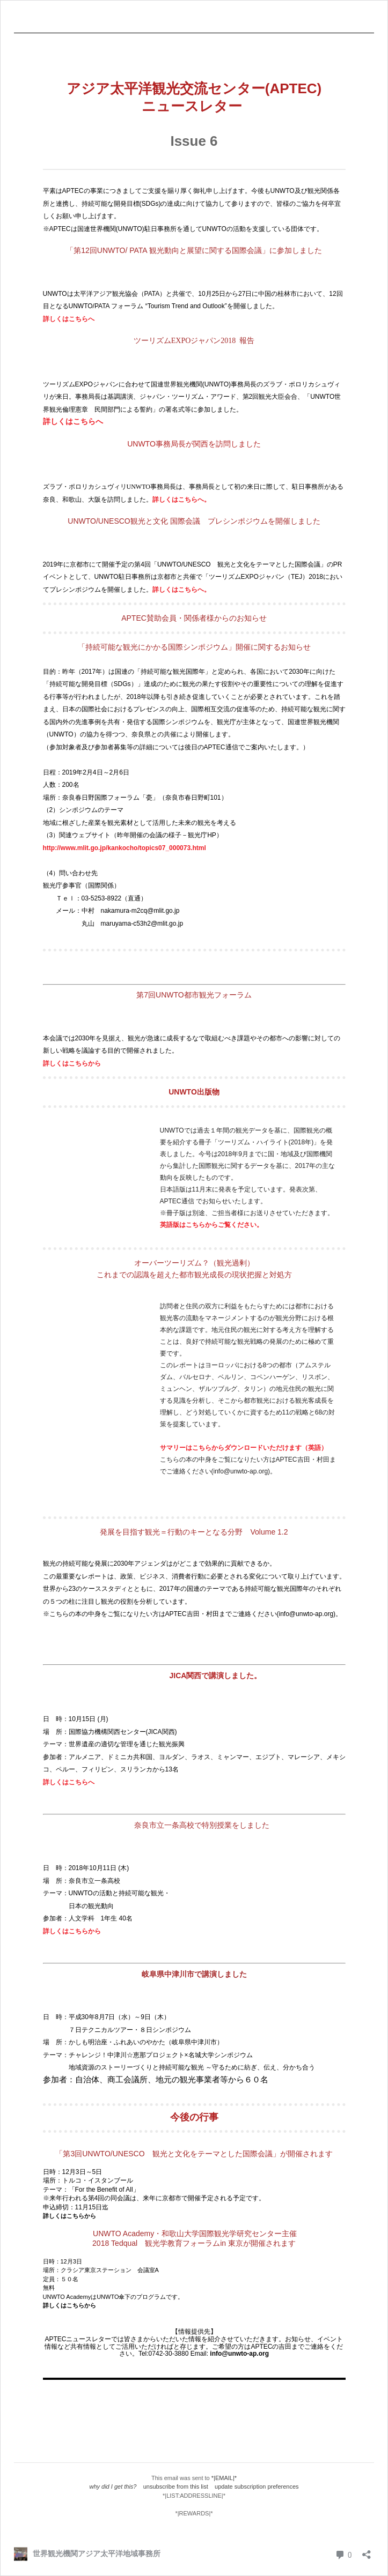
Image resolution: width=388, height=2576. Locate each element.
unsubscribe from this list (175, 2486)
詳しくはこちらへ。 (181, 499)
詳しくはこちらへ (68, 319)
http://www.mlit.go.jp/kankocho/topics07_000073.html (124, 848)
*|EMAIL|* (224, 2478)
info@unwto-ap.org (239, 2353)
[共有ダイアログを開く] (366, 2551)
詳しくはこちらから (72, 1063)
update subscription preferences (257, 2486)
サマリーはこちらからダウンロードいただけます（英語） (243, 1447)
